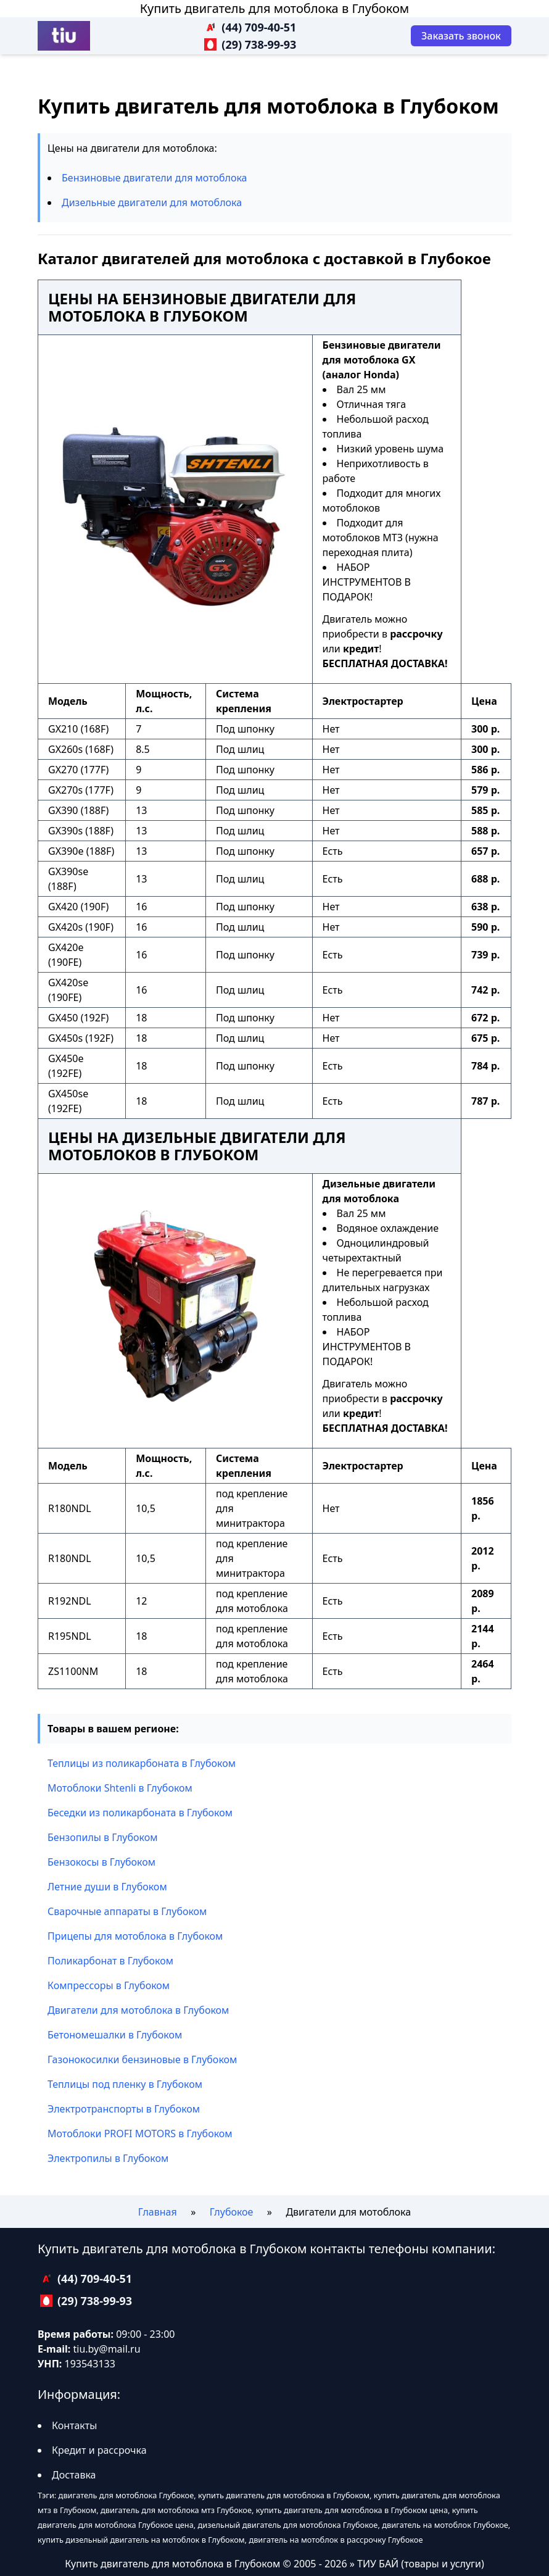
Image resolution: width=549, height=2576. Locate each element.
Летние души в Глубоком (107, 1886)
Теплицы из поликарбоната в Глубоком (141, 1763)
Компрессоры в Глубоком (108, 1985)
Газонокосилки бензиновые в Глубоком (142, 2059)
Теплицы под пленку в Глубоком (124, 2084)
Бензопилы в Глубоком (102, 1837)
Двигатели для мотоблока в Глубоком (138, 2010)
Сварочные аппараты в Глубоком (127, 1911)
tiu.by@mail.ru (106, 2349)
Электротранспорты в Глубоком (123, 2109)
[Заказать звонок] (461, 35)
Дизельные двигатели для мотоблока (152, 202)
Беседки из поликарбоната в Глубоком (140, 1812)
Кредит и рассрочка (99, 2450)
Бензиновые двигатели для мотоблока (154, 178)
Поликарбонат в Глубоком (110, 1960)
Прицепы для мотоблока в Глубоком (135, 1936)
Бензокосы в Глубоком (101, 1862)
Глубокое (232, 2212)
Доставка (74, 2475)
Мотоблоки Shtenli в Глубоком (119, 1788)
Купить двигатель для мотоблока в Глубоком (274, 8)
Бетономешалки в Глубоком (114, 2035)
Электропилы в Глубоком (107, 2158)
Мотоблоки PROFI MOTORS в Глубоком (140, 2133)
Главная (157, 2212)
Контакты (74, 2425)
